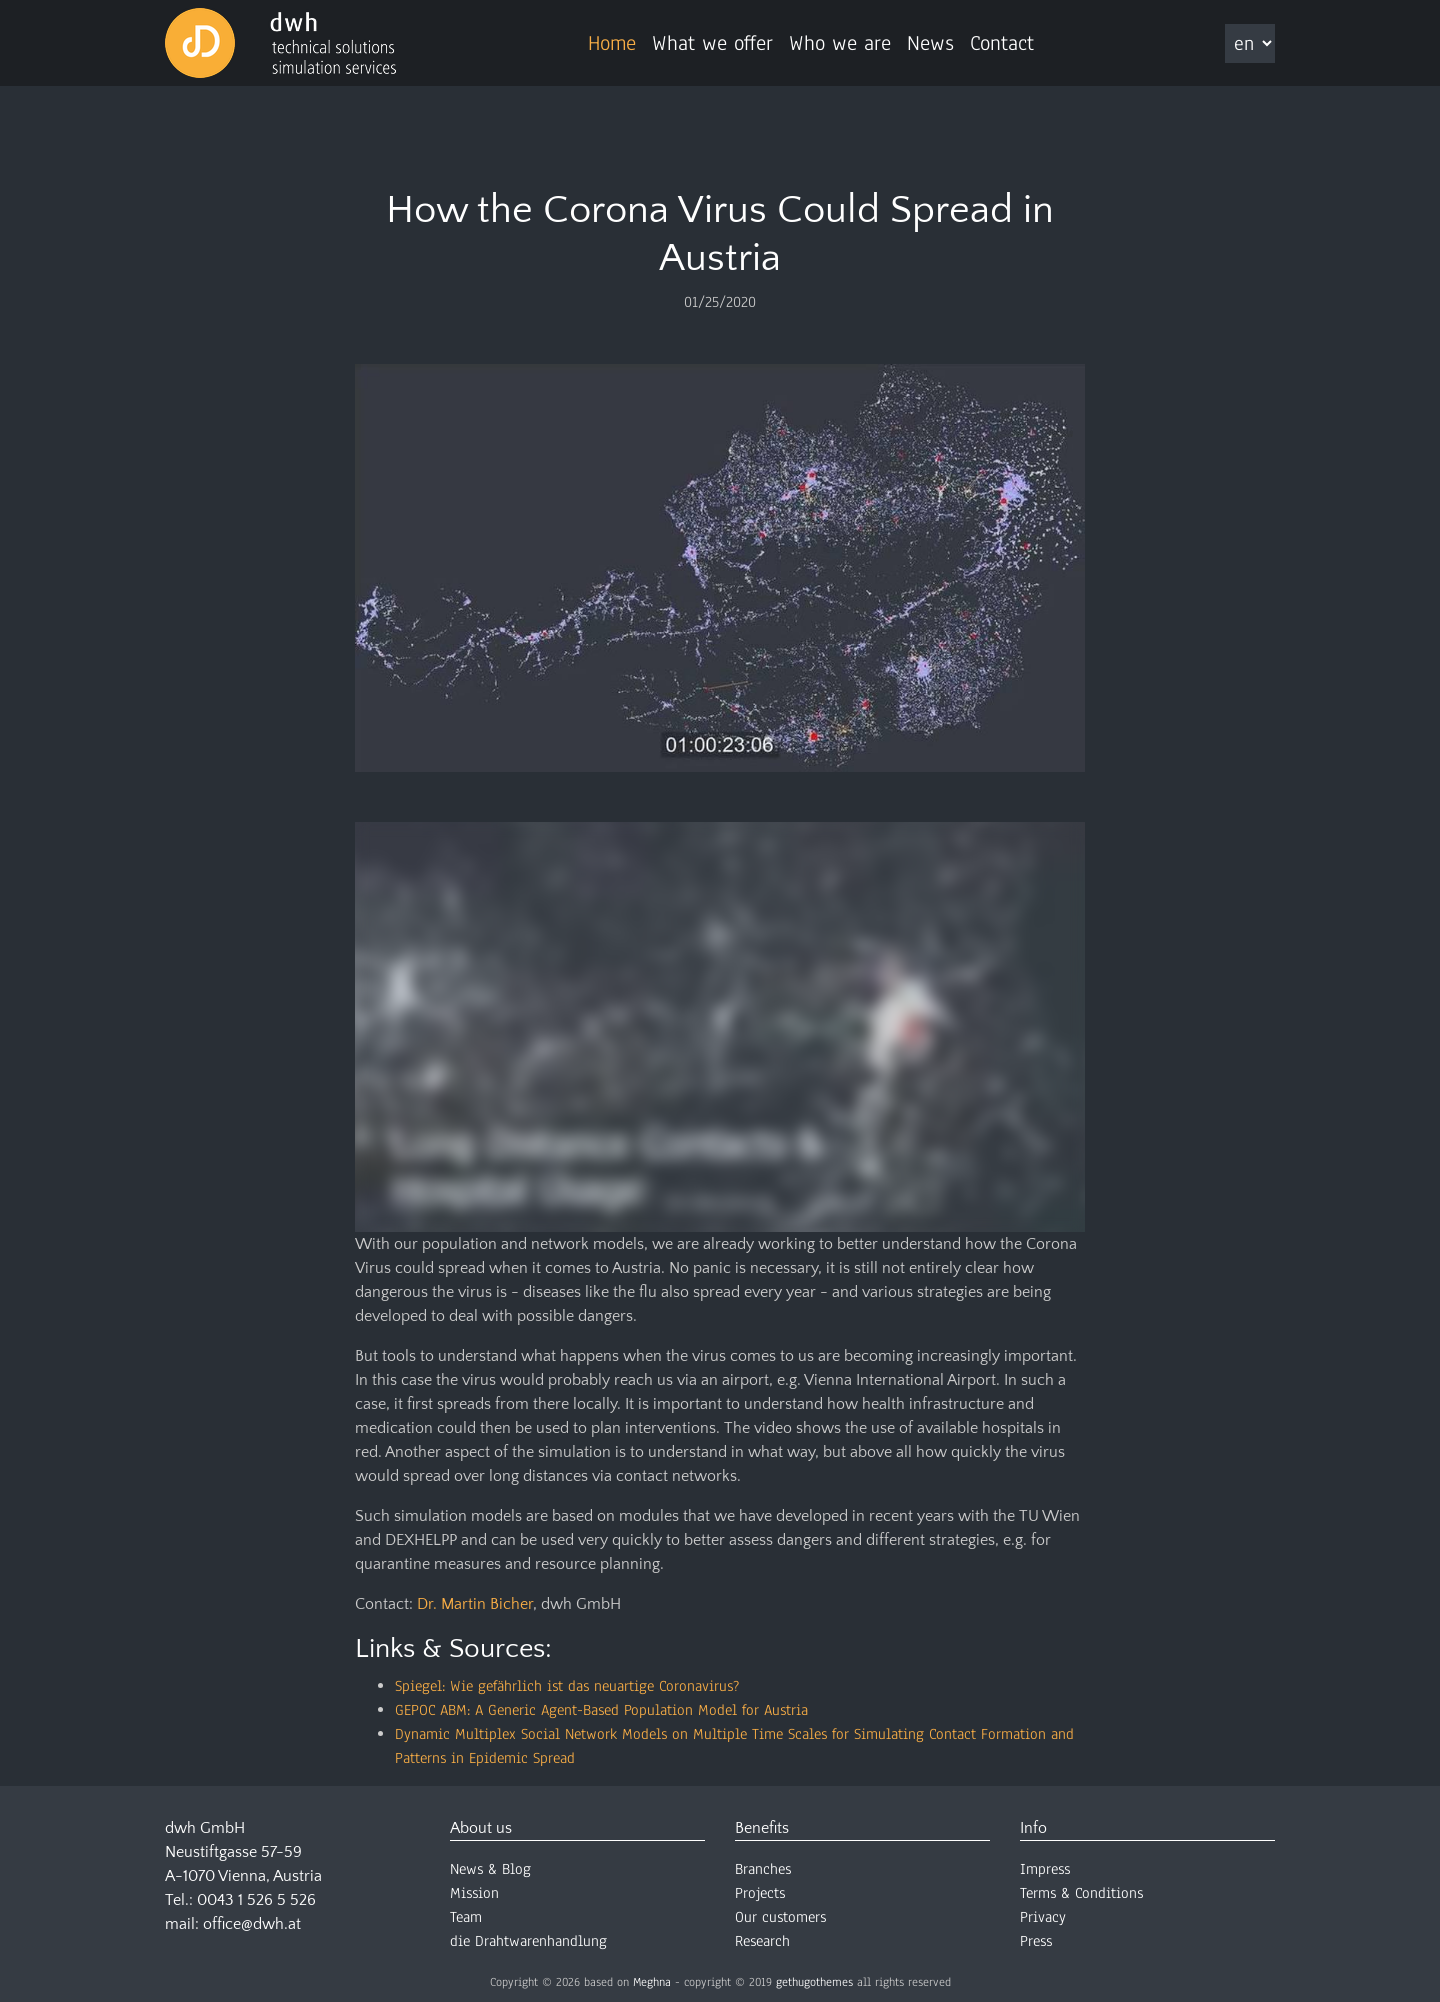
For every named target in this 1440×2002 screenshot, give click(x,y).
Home (612, 43)
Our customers (780, 1917)
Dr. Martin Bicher (475, 1604)
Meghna (652, 1982)
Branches (763, 1869)
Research (762, 1941)
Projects (760, 1893)
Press (1036, 1941)
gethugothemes (814, 1982)
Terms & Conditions (1081, 1893)
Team (466, 1917)
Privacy (1043, 1917)
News (930, 43)
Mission (474, 1893)
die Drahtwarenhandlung (528, 1941)
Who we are (840, 43)
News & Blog (490, 1869)
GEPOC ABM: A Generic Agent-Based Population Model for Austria (601, 1710)
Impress (1045, 1869)
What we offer (712, 43)
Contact (1002, 43)
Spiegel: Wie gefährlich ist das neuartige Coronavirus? (567, 1686)
